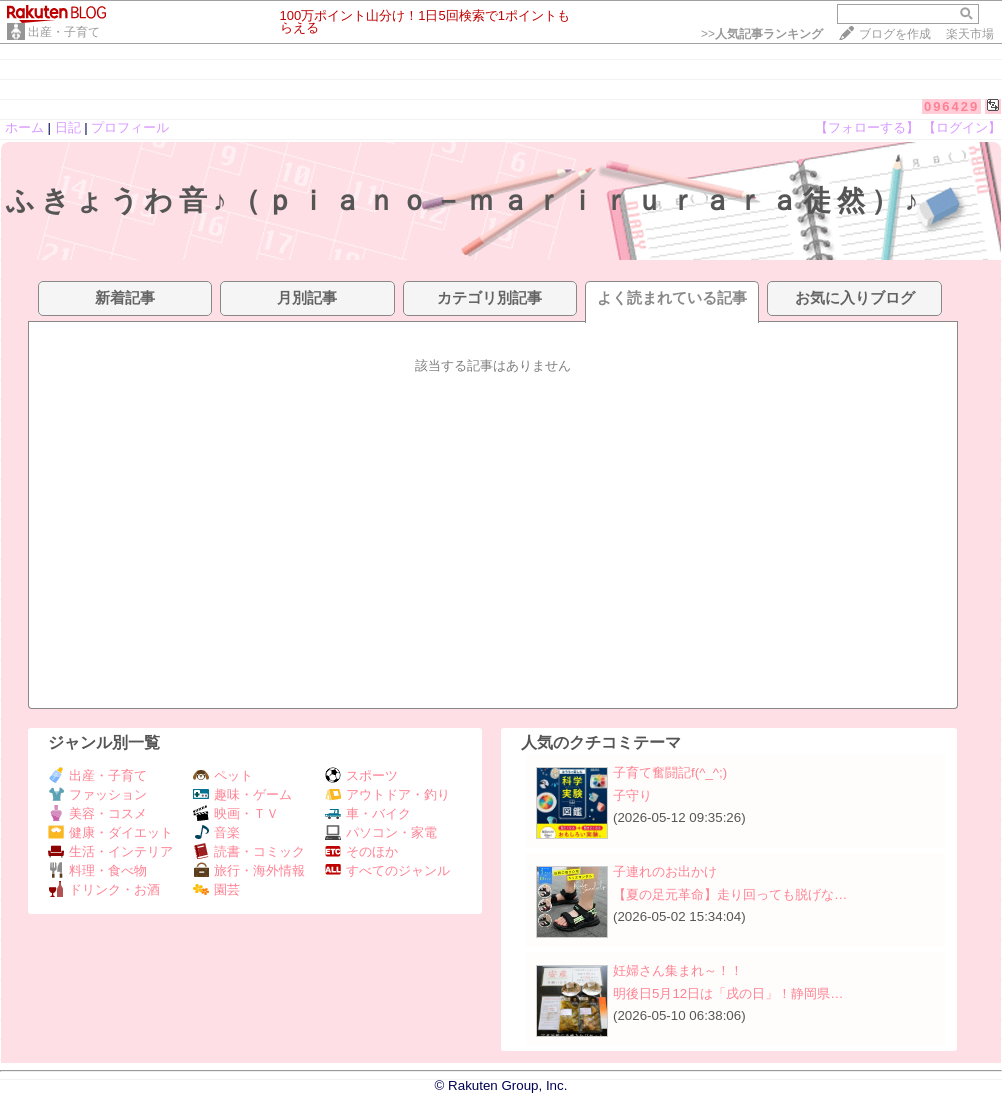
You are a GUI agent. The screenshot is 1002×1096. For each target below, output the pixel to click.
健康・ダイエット (110, 832)
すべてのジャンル (387, 870)
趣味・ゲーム (242, 794)
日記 (68, 127)
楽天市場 (970, 34)
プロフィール (130, 127)
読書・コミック (249, 851)
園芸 (216, 889)
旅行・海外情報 (249, 870)
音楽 (216, 832)
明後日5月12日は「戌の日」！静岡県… (728, 993)
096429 (951, 106)
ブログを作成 (895, 34)
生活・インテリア (110, 851)
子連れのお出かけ (665, 871)
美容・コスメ (97, 813)
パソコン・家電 (381, 832)
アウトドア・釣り (387, 794)
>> (762, 34)
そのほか (361, 851)
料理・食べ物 (97, 870)
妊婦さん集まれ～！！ (678, 970)
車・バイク (368, 813)
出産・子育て (64, 32)
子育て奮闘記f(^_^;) (670, 772)
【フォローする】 (867, 127)
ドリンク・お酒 (104, 889)
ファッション (97, 794)
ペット (223, 775)
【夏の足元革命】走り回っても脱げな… (730, 894)
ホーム (24, 127)
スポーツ (361, 775)
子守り (632, 795)
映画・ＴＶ (236, 813)
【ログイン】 (962, 127)
